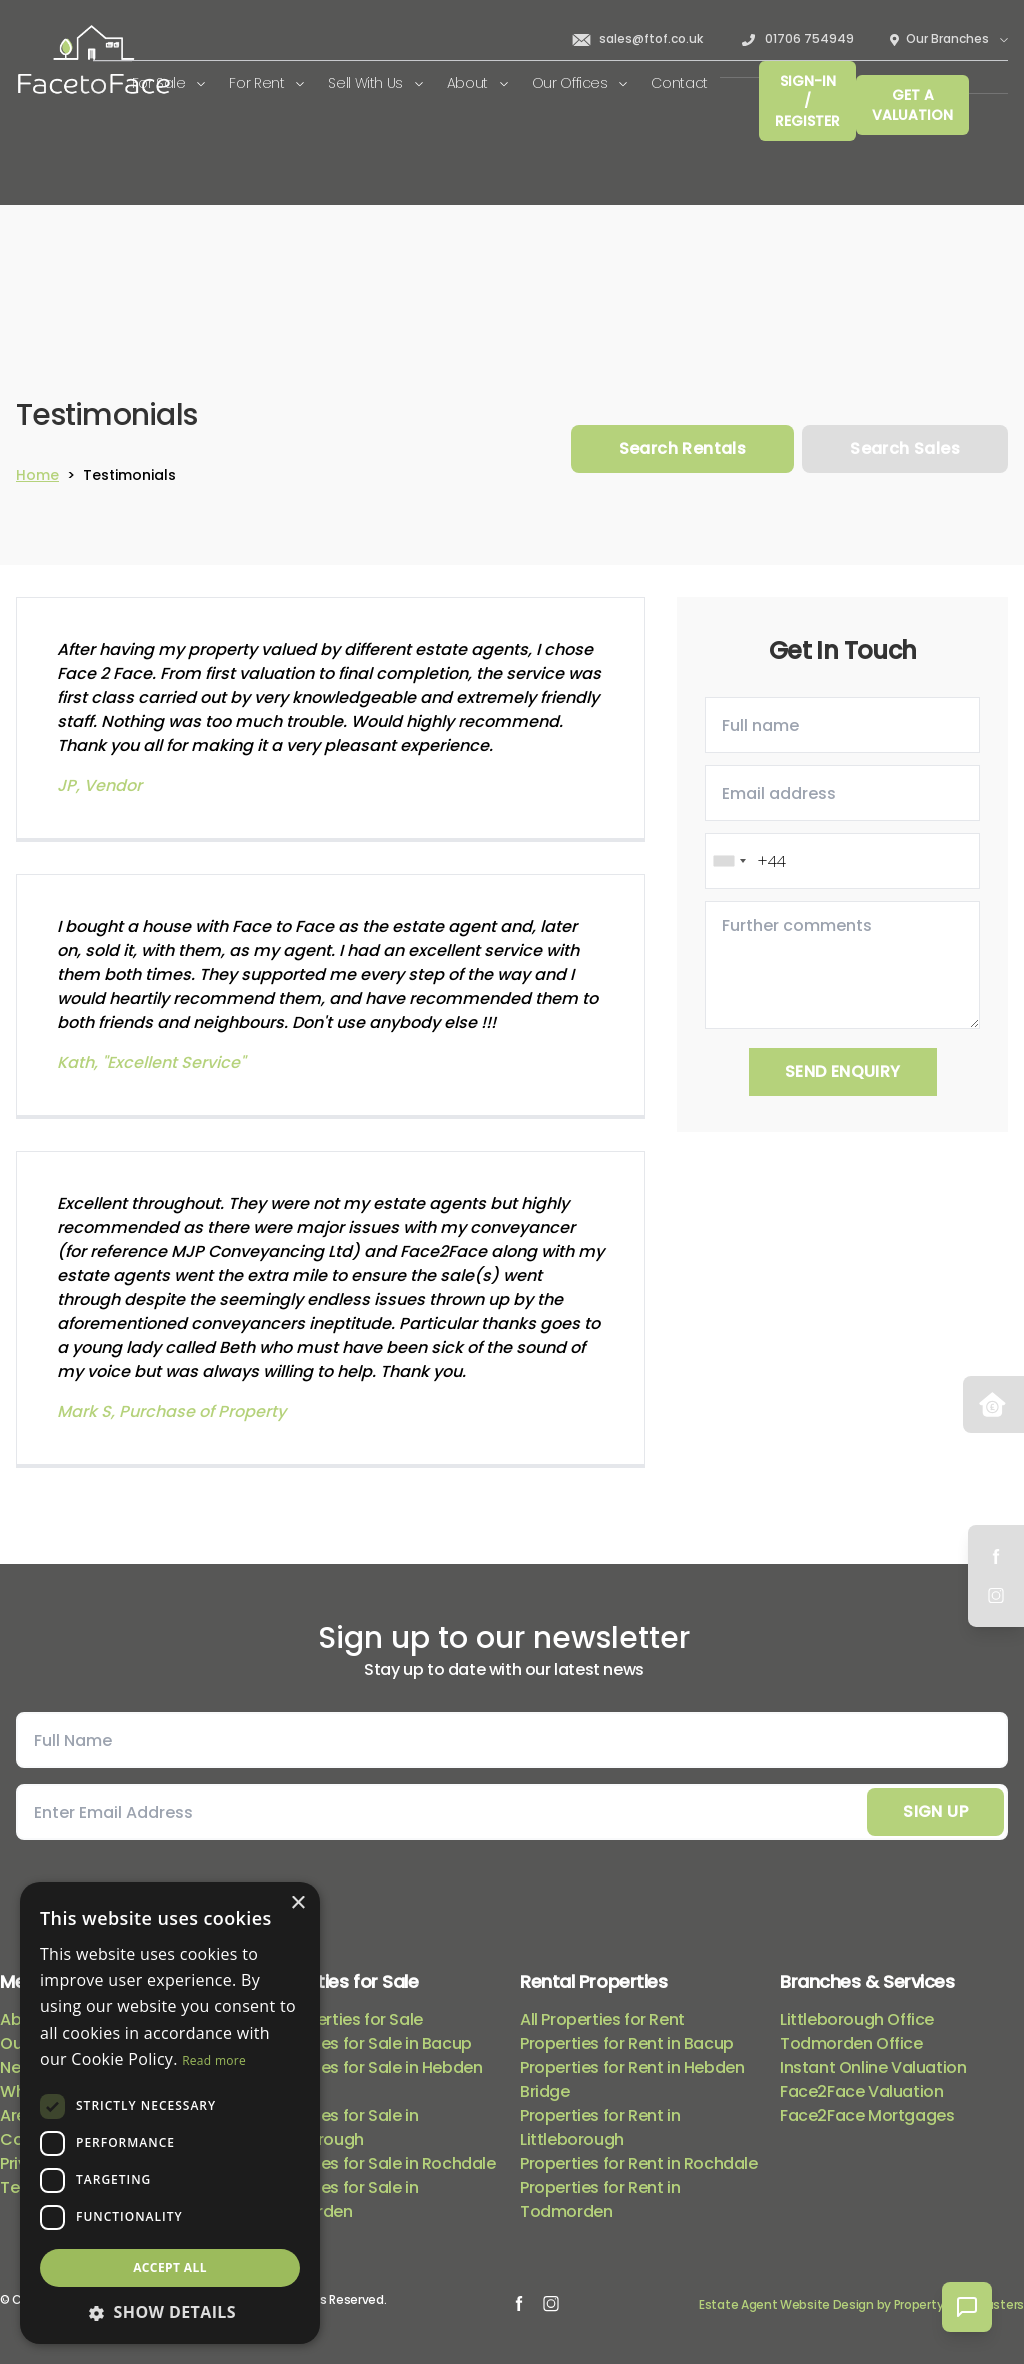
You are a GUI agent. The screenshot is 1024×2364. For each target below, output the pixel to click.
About (477, 83)
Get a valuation (912, 105)
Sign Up (935, 1811)
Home (37, 475)
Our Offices (580, 83)
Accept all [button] (170, 2267)
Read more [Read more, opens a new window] (214, 2060)
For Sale (169, 83)
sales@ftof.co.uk (637, 39)
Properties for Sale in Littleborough (339, 2127)
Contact (679, 83)
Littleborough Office (857, 2019)
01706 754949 (796, 39)
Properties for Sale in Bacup (366, 2043)
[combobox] (729, 861)
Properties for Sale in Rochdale (378, 2163)
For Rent (266, 83)
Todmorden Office (851, 2043)
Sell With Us (375, 83)
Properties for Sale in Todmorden (339, 2199)
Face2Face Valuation (861, 2091)
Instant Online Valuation (873, 2067)
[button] (170, 2312)
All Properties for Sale (341, 2019)
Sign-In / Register (807, 101)
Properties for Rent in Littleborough (600, 2127)
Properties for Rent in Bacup (627, 2043)
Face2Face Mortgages (867, 2115)
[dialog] (170, 2113)
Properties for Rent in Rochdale (639, 2163)
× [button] (297, 1903)
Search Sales (905, 448)
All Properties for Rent (602, 2019)
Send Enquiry (843, 1071)
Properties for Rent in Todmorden (600, 2199)
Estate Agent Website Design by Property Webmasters (861, 2304)
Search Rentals (683, 448)
